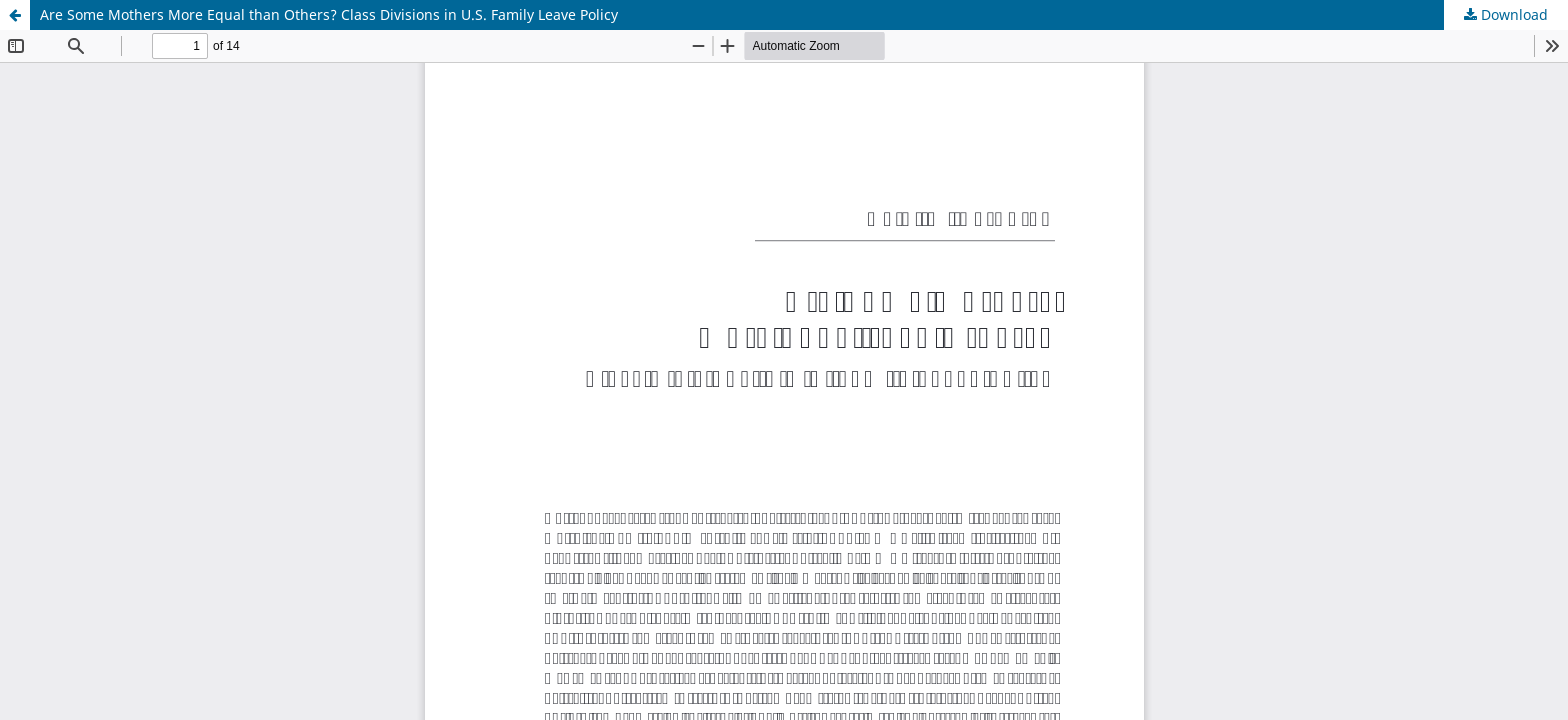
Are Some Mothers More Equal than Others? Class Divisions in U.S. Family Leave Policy (329, 14)
